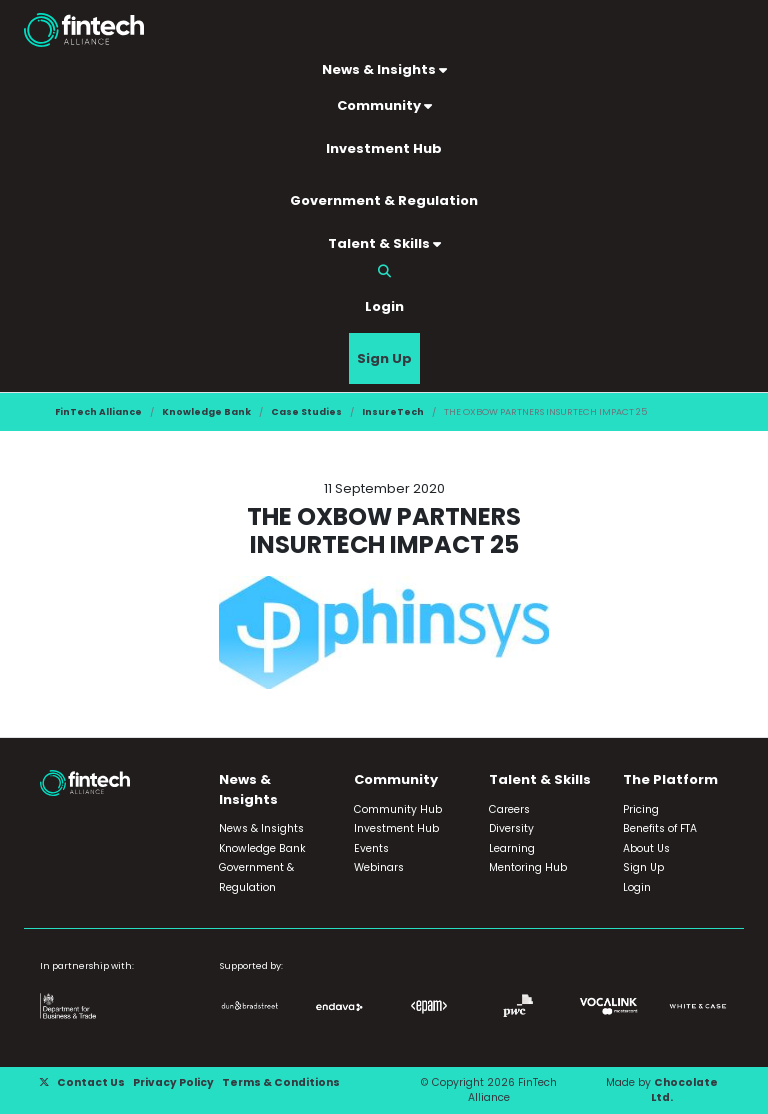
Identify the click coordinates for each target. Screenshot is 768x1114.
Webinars (379, 867)
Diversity (511, 828)
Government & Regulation (384, 200)
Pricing (641, 809)
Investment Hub (384, 148)
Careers (509, 809)
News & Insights (384, 69)
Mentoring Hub (528, 867)
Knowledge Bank (206, 411)
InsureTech (393, 411)
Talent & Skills (384, 243)
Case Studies (306, 411)
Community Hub (398, 809)
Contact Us (91, 1082)
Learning (512, 848)
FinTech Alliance (98, 411)
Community (384, 105)
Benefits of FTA (660, 828)
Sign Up (384, 358)
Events (371, 848)
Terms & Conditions (281, 1082)
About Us (646, 848)
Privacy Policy (173, 1082)
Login (384, 306)
